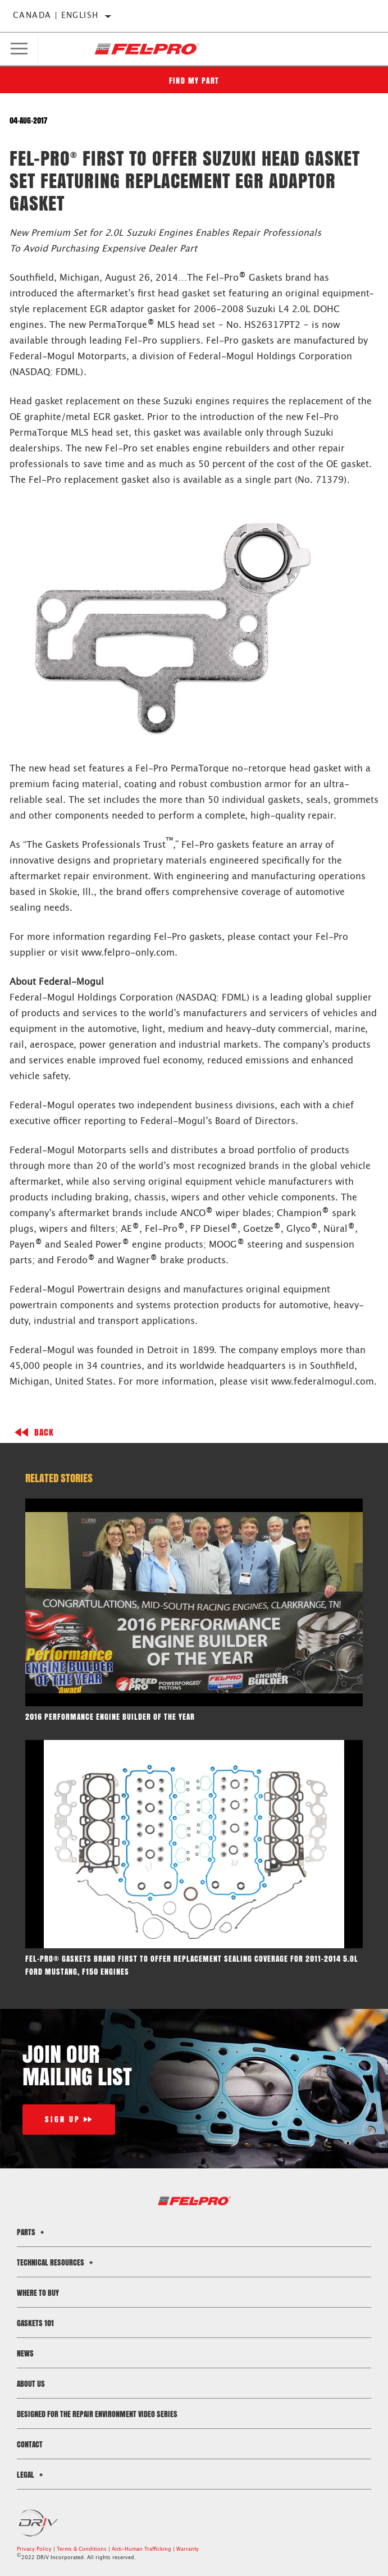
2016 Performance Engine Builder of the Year (110, 1717)
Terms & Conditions (82, 2549)
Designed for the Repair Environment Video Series (97, 2414)
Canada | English (55, 16)
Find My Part (194, 80)
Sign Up (62, 2119)
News (25, 2353)
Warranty (187, 2549)
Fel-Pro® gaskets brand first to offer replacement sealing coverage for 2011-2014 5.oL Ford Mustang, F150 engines (191, 1965)
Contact (30, 2444)
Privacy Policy (34, 2549)
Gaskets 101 (35, 2323)
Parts (32, 2232)
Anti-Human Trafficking (141, 2549)
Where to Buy (38, 2293)
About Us (31, 2384)
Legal (31, 2475)
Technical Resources (56, 2262)
